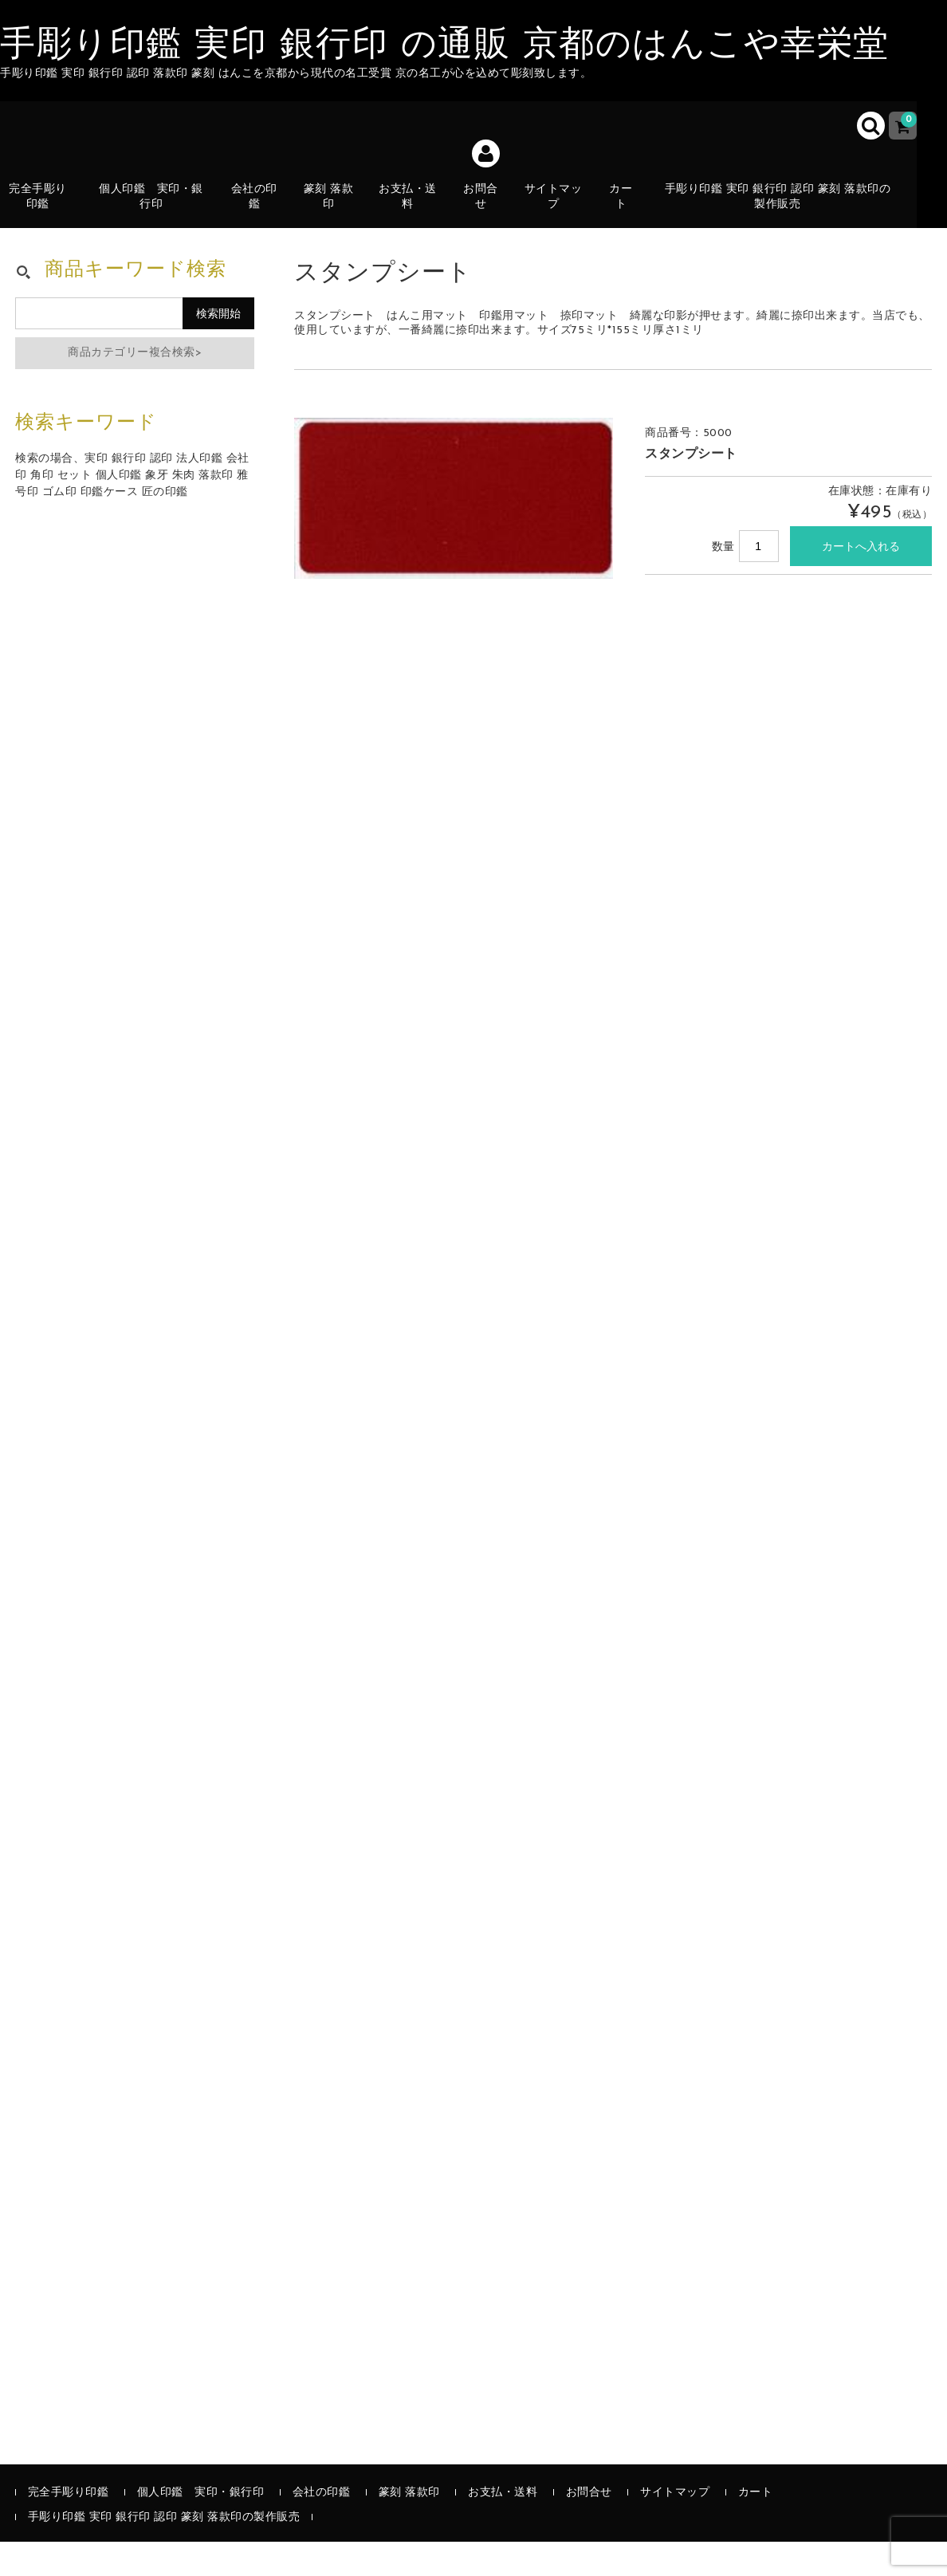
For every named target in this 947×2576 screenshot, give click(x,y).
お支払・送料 (416, 220)
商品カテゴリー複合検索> (135, 388)
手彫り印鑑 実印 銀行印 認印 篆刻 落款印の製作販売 (787, 211)
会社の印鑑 (262, 211)
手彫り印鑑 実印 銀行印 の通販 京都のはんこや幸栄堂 (445, 46)
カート (631, 220)
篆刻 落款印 (336, 211)
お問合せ (489, 211)
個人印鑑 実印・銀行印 (159, 211)
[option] (453, 533)
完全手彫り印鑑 (46, 211)
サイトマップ (562, 211)
